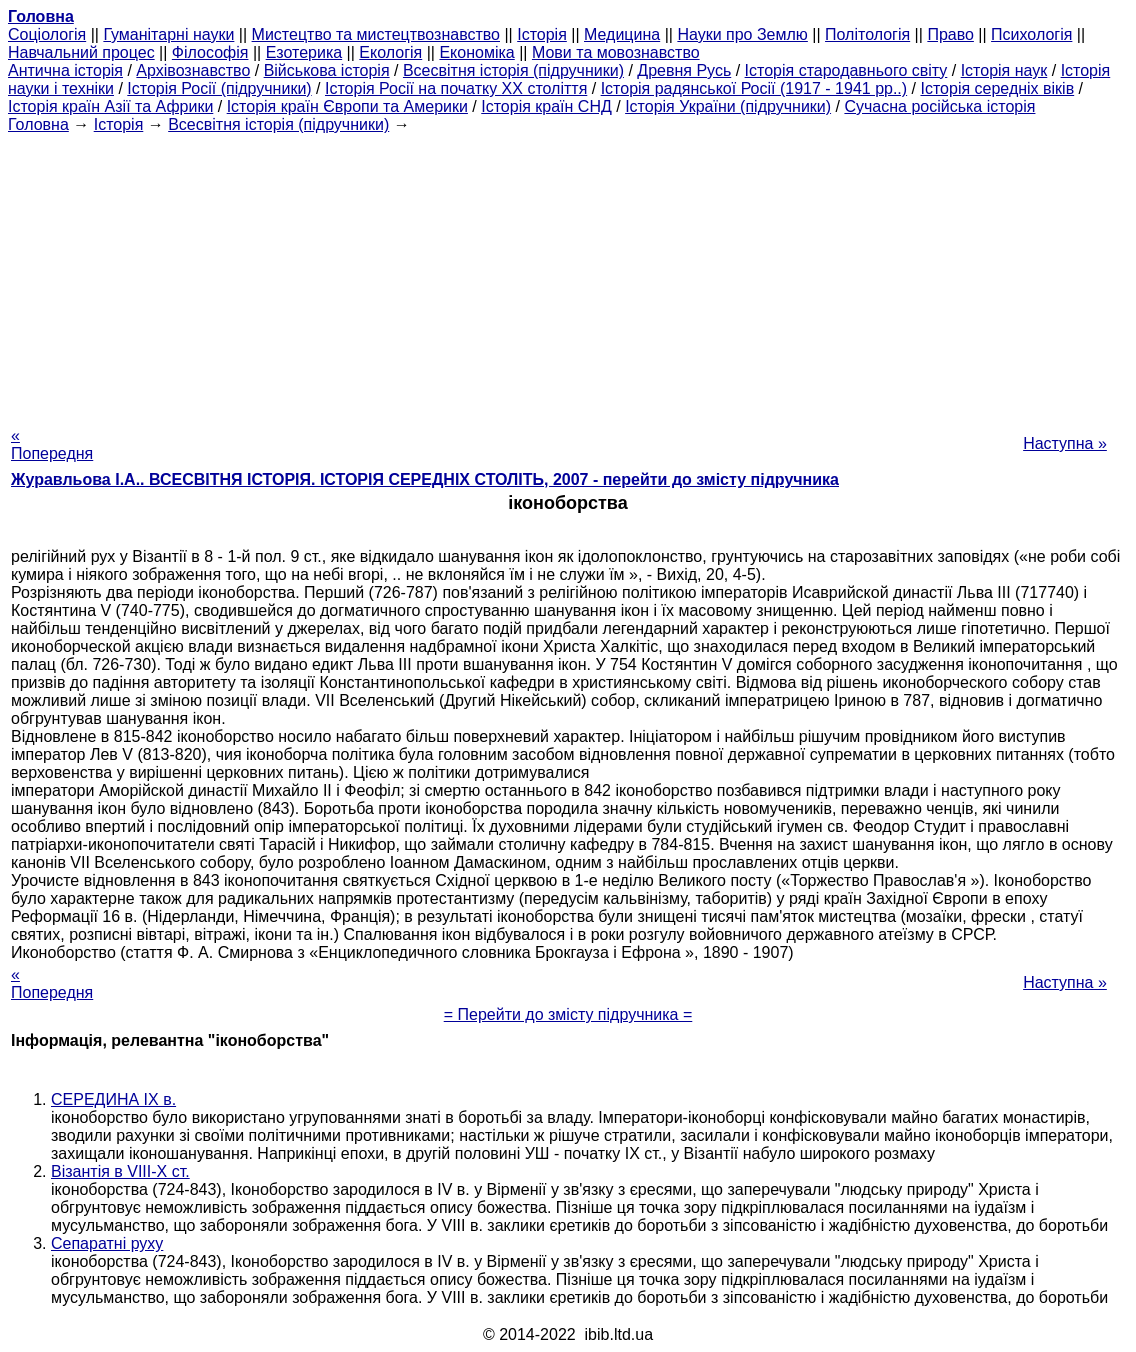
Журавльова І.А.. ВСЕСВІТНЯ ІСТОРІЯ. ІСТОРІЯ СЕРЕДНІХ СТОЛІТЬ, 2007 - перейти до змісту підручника (425, 479)
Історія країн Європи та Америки (347, 106)
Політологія (867, 34)
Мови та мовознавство (616, 52)
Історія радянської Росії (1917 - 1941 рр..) (754, 88)
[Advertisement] (568, 274)
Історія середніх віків (997, 88)
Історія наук (1004, 70)
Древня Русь (684, 70)
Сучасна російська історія (939, 106)
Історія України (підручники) (728, 106)
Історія (542, 34)
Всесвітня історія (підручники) (513, 70)
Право (950, 34)
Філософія (210, 52)
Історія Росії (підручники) (219, 88)
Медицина (622, 34)
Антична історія (65, 70)
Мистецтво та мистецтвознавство (376, 34)
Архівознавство (193, 70)
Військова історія (327, 70)
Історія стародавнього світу (846, 70)
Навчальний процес (81, 52)
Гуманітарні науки (168, 34)
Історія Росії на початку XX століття (456, 88)
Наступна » (1065, 443)
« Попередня (52, 444)
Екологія (390, 52)
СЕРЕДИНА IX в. (113, 1099)
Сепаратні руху (107, 1243)
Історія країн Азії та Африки (110, 106)
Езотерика (304, 52)
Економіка (476, 52)
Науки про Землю (742, 34)
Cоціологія (47, 34)
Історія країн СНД (546, 106)
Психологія (1031, 34)
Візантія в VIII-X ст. (120, 1171)
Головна (38, 124)
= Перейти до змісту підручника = (568, 1014)
